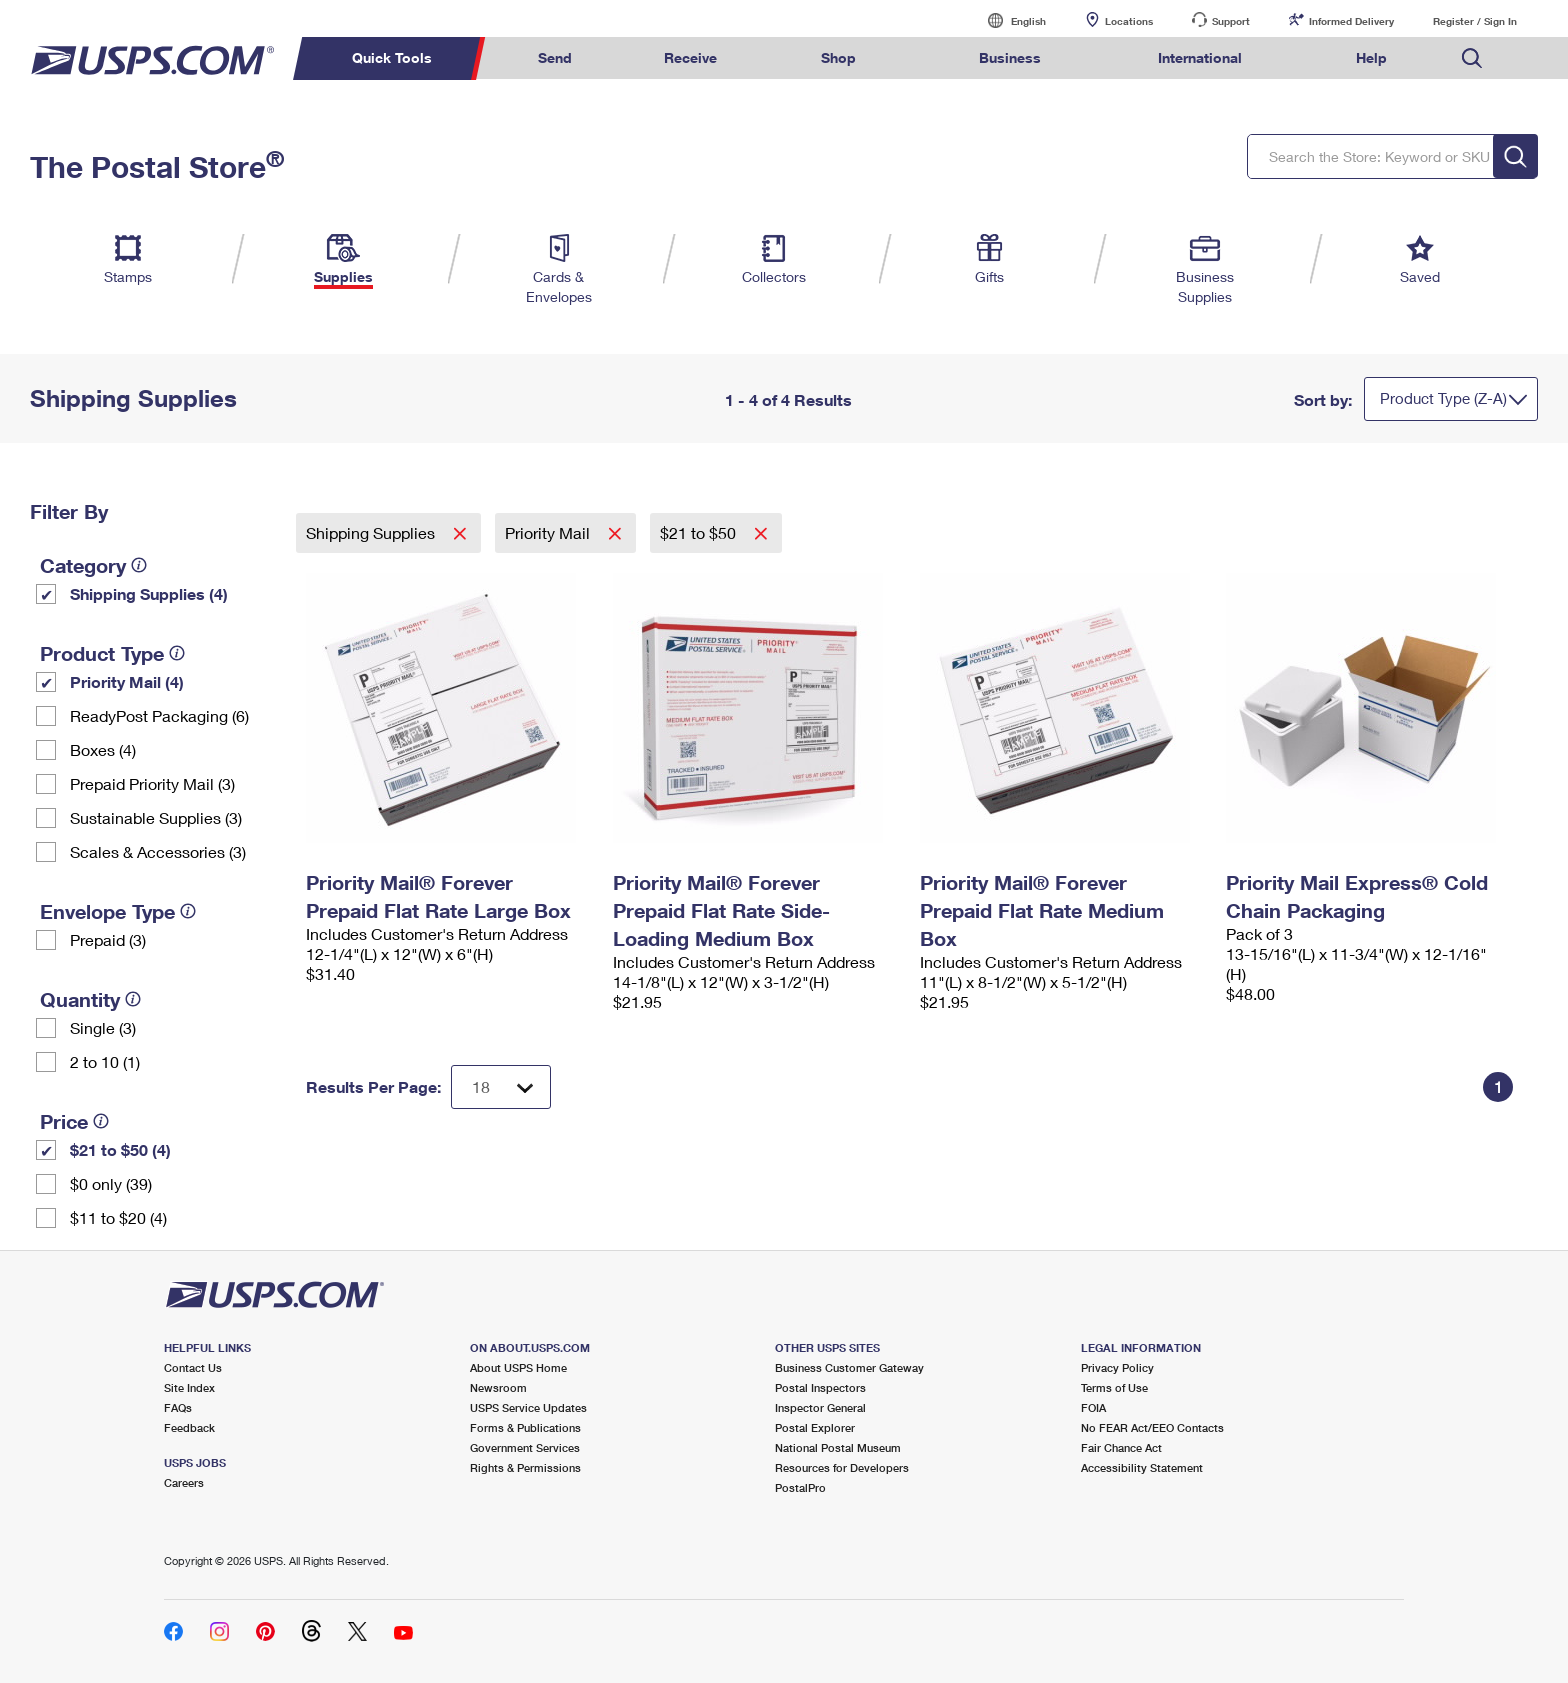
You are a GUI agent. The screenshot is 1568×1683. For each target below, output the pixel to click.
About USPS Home (518, 1367)
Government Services (525, 1447)
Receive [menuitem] (690, 57)
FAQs (178, 1407)
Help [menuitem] (1371, 57)
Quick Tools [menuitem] (392, 57)
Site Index (189, 1387)
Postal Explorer (815, 1427)
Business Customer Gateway (849, 1367)
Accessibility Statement (1142, 1467)
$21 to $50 (700, 532)
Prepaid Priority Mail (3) (152, 783)
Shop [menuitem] (838, 57)
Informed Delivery (1351, 21)
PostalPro (800, 1487)
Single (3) (103, 1027)
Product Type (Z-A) (1443, 398)
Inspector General (820, 1407)
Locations (1129, 21)
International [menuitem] (1200, 57)
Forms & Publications (525, 1427)
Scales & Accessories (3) (158, 851)
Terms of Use (1114, 1387)
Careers (184, 1482)
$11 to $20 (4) (118, 1217)
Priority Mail (549, 532)
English (1008, 20)
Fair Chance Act (1121, 1447)
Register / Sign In (1475, 21)
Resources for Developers (842, 1467)
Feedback (189, 1427)
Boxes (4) (103, 749)
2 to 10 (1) (105, 1061)
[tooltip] (139, 565)
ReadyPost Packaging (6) (159, 715)
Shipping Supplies (372, 532)
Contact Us (193, 1367)
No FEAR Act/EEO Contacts (1152, 1427)
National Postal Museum (838, 1447)
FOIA (1093, 1407)
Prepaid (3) (108, 939)
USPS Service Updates (528, 1407)
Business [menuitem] (1010, 57)
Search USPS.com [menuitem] (1472, 58)
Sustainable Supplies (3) (156, 817)
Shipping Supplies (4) (149, 593)
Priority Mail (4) (127, 681)
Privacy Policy (1117, 1367)
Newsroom (498, 1387)
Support (1231, 21)
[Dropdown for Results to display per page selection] (501, 1087)
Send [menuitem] (555, 57)
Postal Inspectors (820, 1387)
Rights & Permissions (525, 1467)
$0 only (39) (111, 1183)
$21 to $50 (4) (120, 1149)
